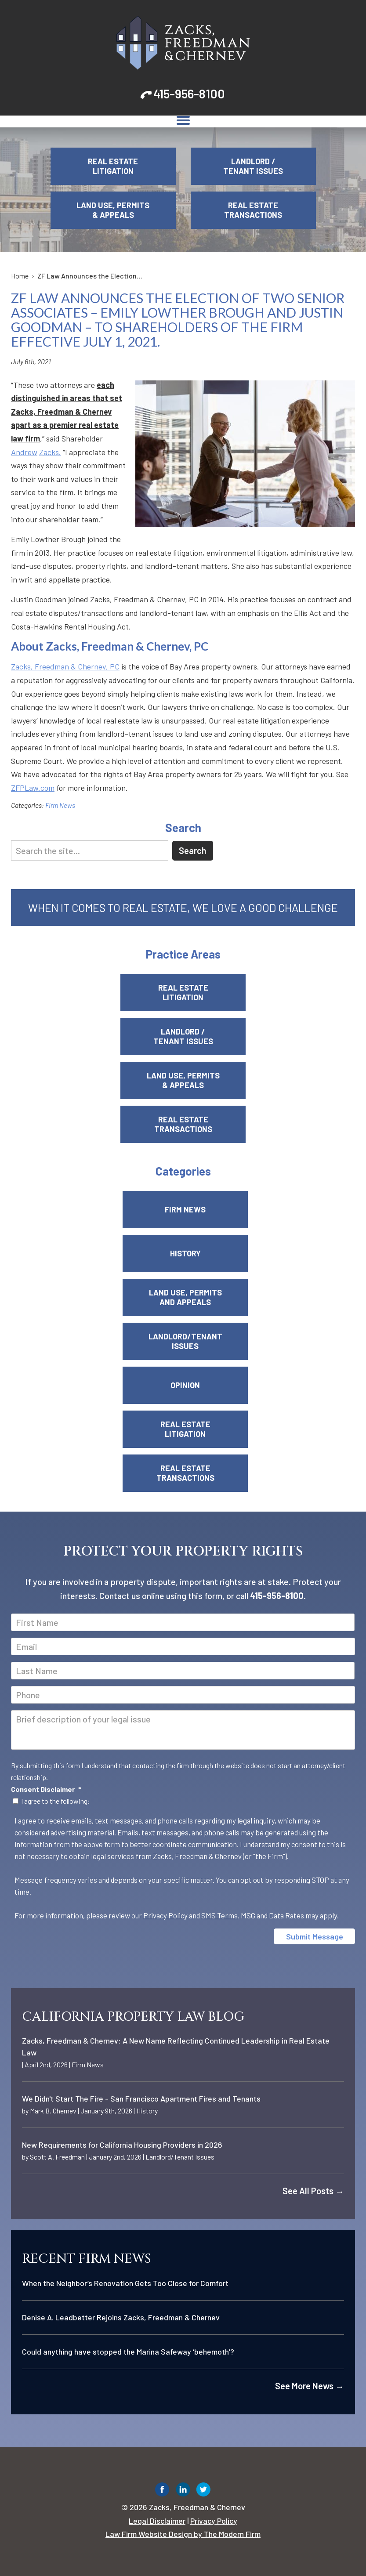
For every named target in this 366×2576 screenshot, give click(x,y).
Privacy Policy (165, 1915)
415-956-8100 (189, 93)
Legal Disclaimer (157, 2520)
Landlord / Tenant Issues (253, 166)
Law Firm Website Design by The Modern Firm (183, 2534)
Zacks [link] (49, 452)
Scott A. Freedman (57, 2157)
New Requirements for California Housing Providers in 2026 (122, 2144)
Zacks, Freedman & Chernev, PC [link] (65, 666)
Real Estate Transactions (253, 210)
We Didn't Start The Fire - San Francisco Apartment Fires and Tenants (141, 2098)
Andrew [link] (24, 452)
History (185, 1253)
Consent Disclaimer (46, 1789)
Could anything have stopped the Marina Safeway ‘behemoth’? (128, 2351)
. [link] (60, 452)
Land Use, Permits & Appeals (112, 210)
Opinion (185, 1385)
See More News (309, 2386)
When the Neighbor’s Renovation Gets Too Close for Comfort (125, 2283)
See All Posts (313, 2190)
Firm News (60, 805)
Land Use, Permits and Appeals (185, 1297)
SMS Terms (219, 1915)
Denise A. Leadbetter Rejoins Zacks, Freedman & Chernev (121, 2317)
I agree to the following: (55, 1801)
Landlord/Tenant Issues (185, 1341)
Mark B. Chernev (53, 2110)
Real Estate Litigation (113, 166)
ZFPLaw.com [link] (32, 787)
